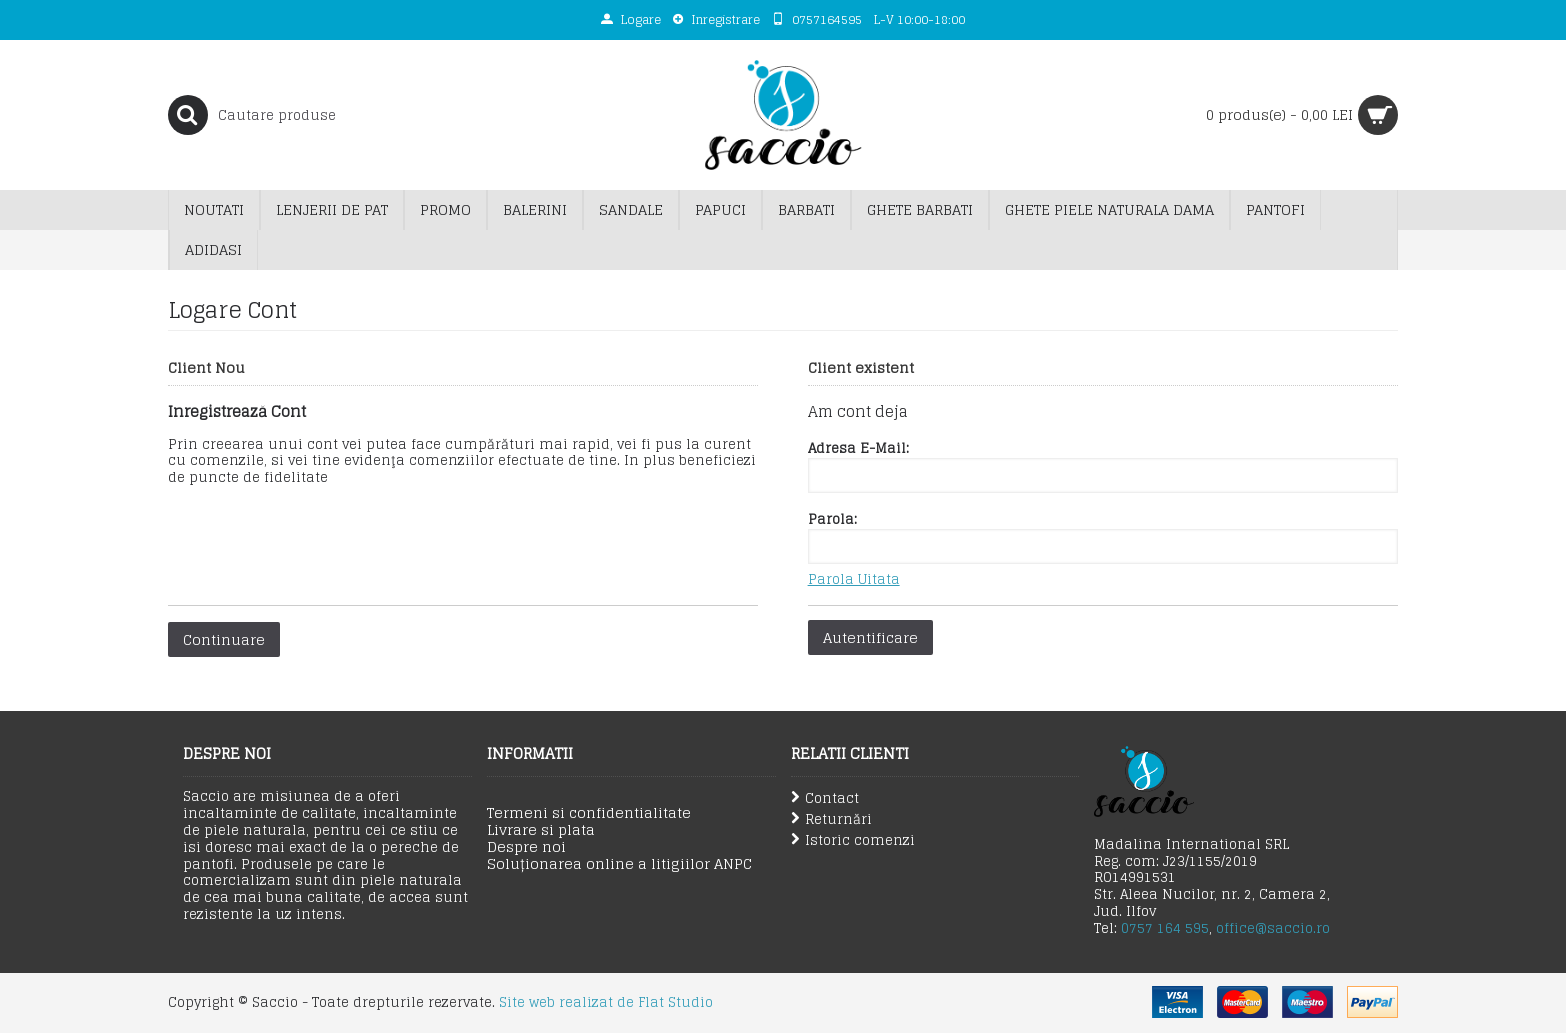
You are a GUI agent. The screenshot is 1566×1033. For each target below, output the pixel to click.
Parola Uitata (854, 580)
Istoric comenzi (853, 840)
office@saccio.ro (1273, 928)
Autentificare (870, 637)
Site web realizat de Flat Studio (606, 1002)
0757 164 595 (1165, 928)
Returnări (831, 819)
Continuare (224, 639)
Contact (825, 798)
